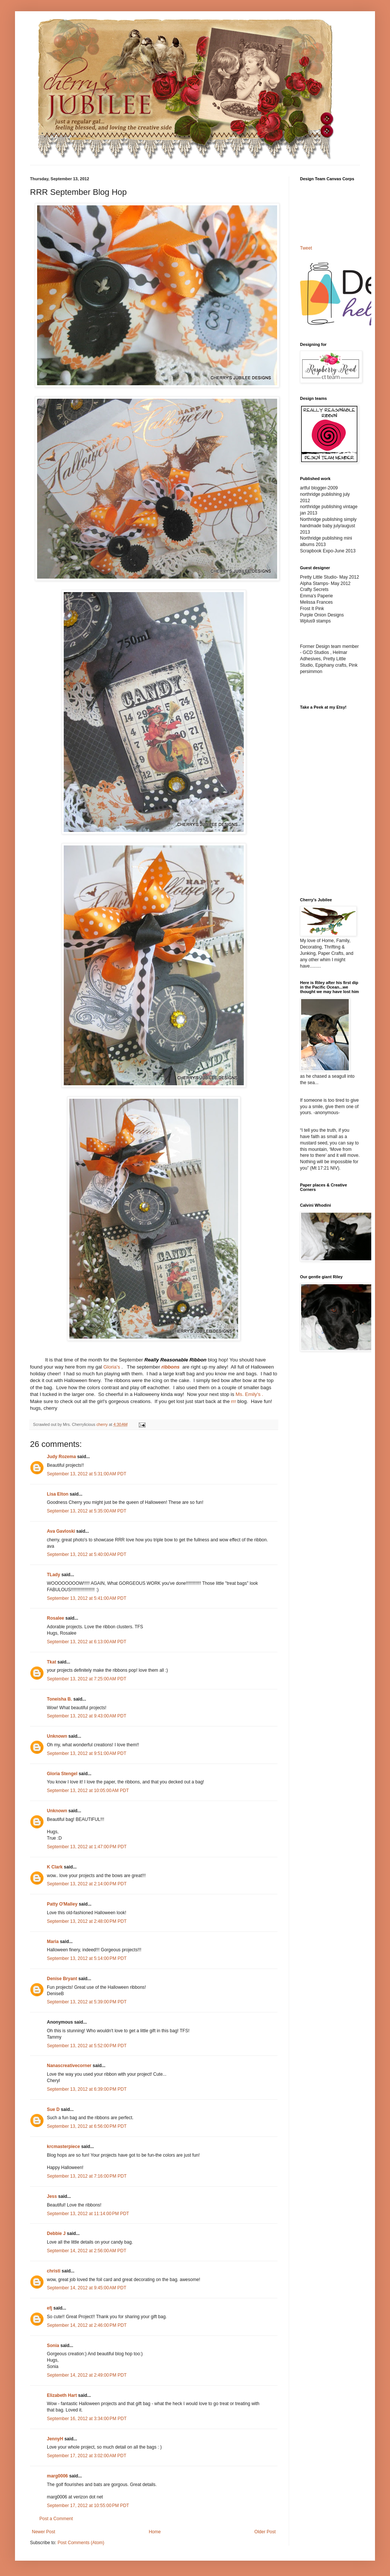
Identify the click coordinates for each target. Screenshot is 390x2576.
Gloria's (112, 1367)
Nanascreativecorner (69, 2065)
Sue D (53, 2109)
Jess (52, 2196)
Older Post (265, 2531)
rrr (233, 1401)
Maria (52, 1941)
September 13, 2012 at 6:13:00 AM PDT (86, 1641)
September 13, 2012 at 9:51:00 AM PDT (86, 1753)
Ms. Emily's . (249, 1394)
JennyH (55, 2438)
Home (155, 2531)
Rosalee (55, 1618)
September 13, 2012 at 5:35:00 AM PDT (86, 1511)
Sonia (53, 2345)
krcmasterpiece (63, 2146)
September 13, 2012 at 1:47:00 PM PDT (86, 1846)
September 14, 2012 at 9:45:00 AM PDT (86, 2287)
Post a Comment (56, 2518)
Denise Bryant (62, 1978)
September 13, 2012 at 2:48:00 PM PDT (86, 1921)
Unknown (57, 1736)
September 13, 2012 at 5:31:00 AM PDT (86, 1473)
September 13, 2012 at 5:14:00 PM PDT (86, 1958)
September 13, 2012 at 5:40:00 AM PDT (86, 1554)
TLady (53, 1574)
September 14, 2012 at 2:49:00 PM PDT (86, 2375)
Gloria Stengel (62, 1773)
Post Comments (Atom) (80, 2542)
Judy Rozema (61, 1456)
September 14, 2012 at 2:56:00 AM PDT (86, 2250)
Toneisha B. (59, 1699)
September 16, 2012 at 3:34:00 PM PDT (86, 2418)
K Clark (55, 1867)
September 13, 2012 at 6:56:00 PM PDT (86, 2126)
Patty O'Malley (62, 1904)
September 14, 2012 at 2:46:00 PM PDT (86, 2325)
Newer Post (43, 2531)
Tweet (306, 248)
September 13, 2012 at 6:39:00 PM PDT (86, 2089)
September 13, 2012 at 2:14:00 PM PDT (86, 1883)
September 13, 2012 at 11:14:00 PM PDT (88, 2213)
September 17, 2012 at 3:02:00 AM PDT (86, 2455)
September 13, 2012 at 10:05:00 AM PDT (88, 1790)
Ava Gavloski (61, 1531)
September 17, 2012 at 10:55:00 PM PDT (88, 2505)
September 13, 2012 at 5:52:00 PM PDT (86, 2045)
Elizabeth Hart (62, 2395)
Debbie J (56, 2233)
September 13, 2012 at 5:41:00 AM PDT (86, 1598)
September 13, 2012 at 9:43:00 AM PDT (86, 1716)
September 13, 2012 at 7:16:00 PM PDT (86, 2176)
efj (49, 2308)
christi (53, 2271)
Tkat (51, 1662)
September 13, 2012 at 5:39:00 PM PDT (86, 2002)
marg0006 (57, 2476)
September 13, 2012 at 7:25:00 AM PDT (86, 1678)
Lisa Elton (57, 1494)
